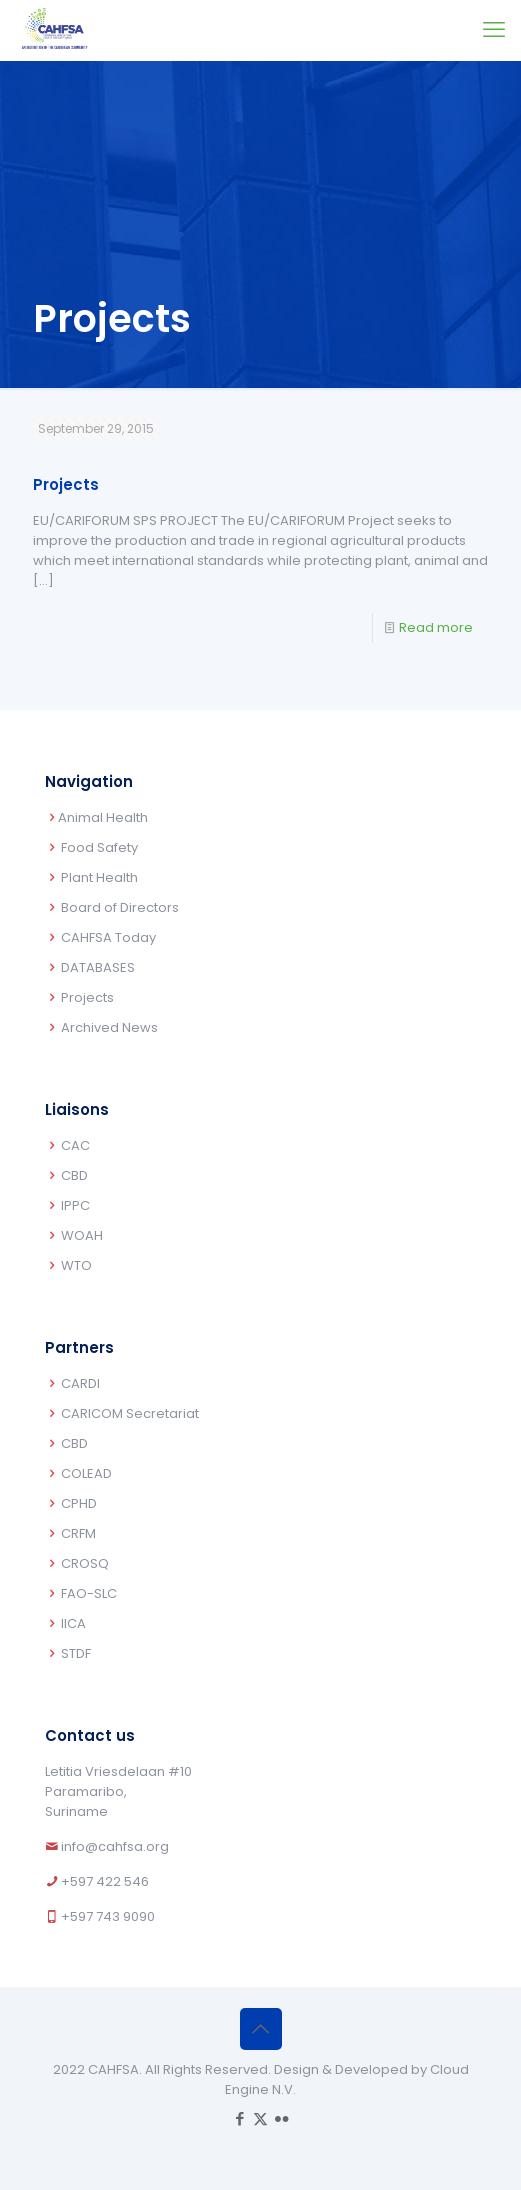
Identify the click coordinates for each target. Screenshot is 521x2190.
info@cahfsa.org (115, 1846)
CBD (74, 1175)
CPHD (79, 1503)
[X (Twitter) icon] (260, 2118)
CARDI (80, 1383)
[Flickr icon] (281, 2118)
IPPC (75, 1205)
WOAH (82, 1235)
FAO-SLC (89, 1593)
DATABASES (98, 967)
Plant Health (99, 877)
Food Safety (99, 847)
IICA (73, 1623)
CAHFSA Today (108, 937)
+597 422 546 (105, 1881)
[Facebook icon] (239, 2118)
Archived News (109, 1027)
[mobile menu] (494, 30)
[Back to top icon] (261, 2029)
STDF (76, 1653)
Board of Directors (120, 907)
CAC (75, 1145)
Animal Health (103, 817)
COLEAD (86, 1473)
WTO (76, 1265)
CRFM (78, 1533)
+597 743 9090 (108, 1916)
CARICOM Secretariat (130, 1413)
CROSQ (85, 1563)
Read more (436, 627)
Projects (66, 484)
